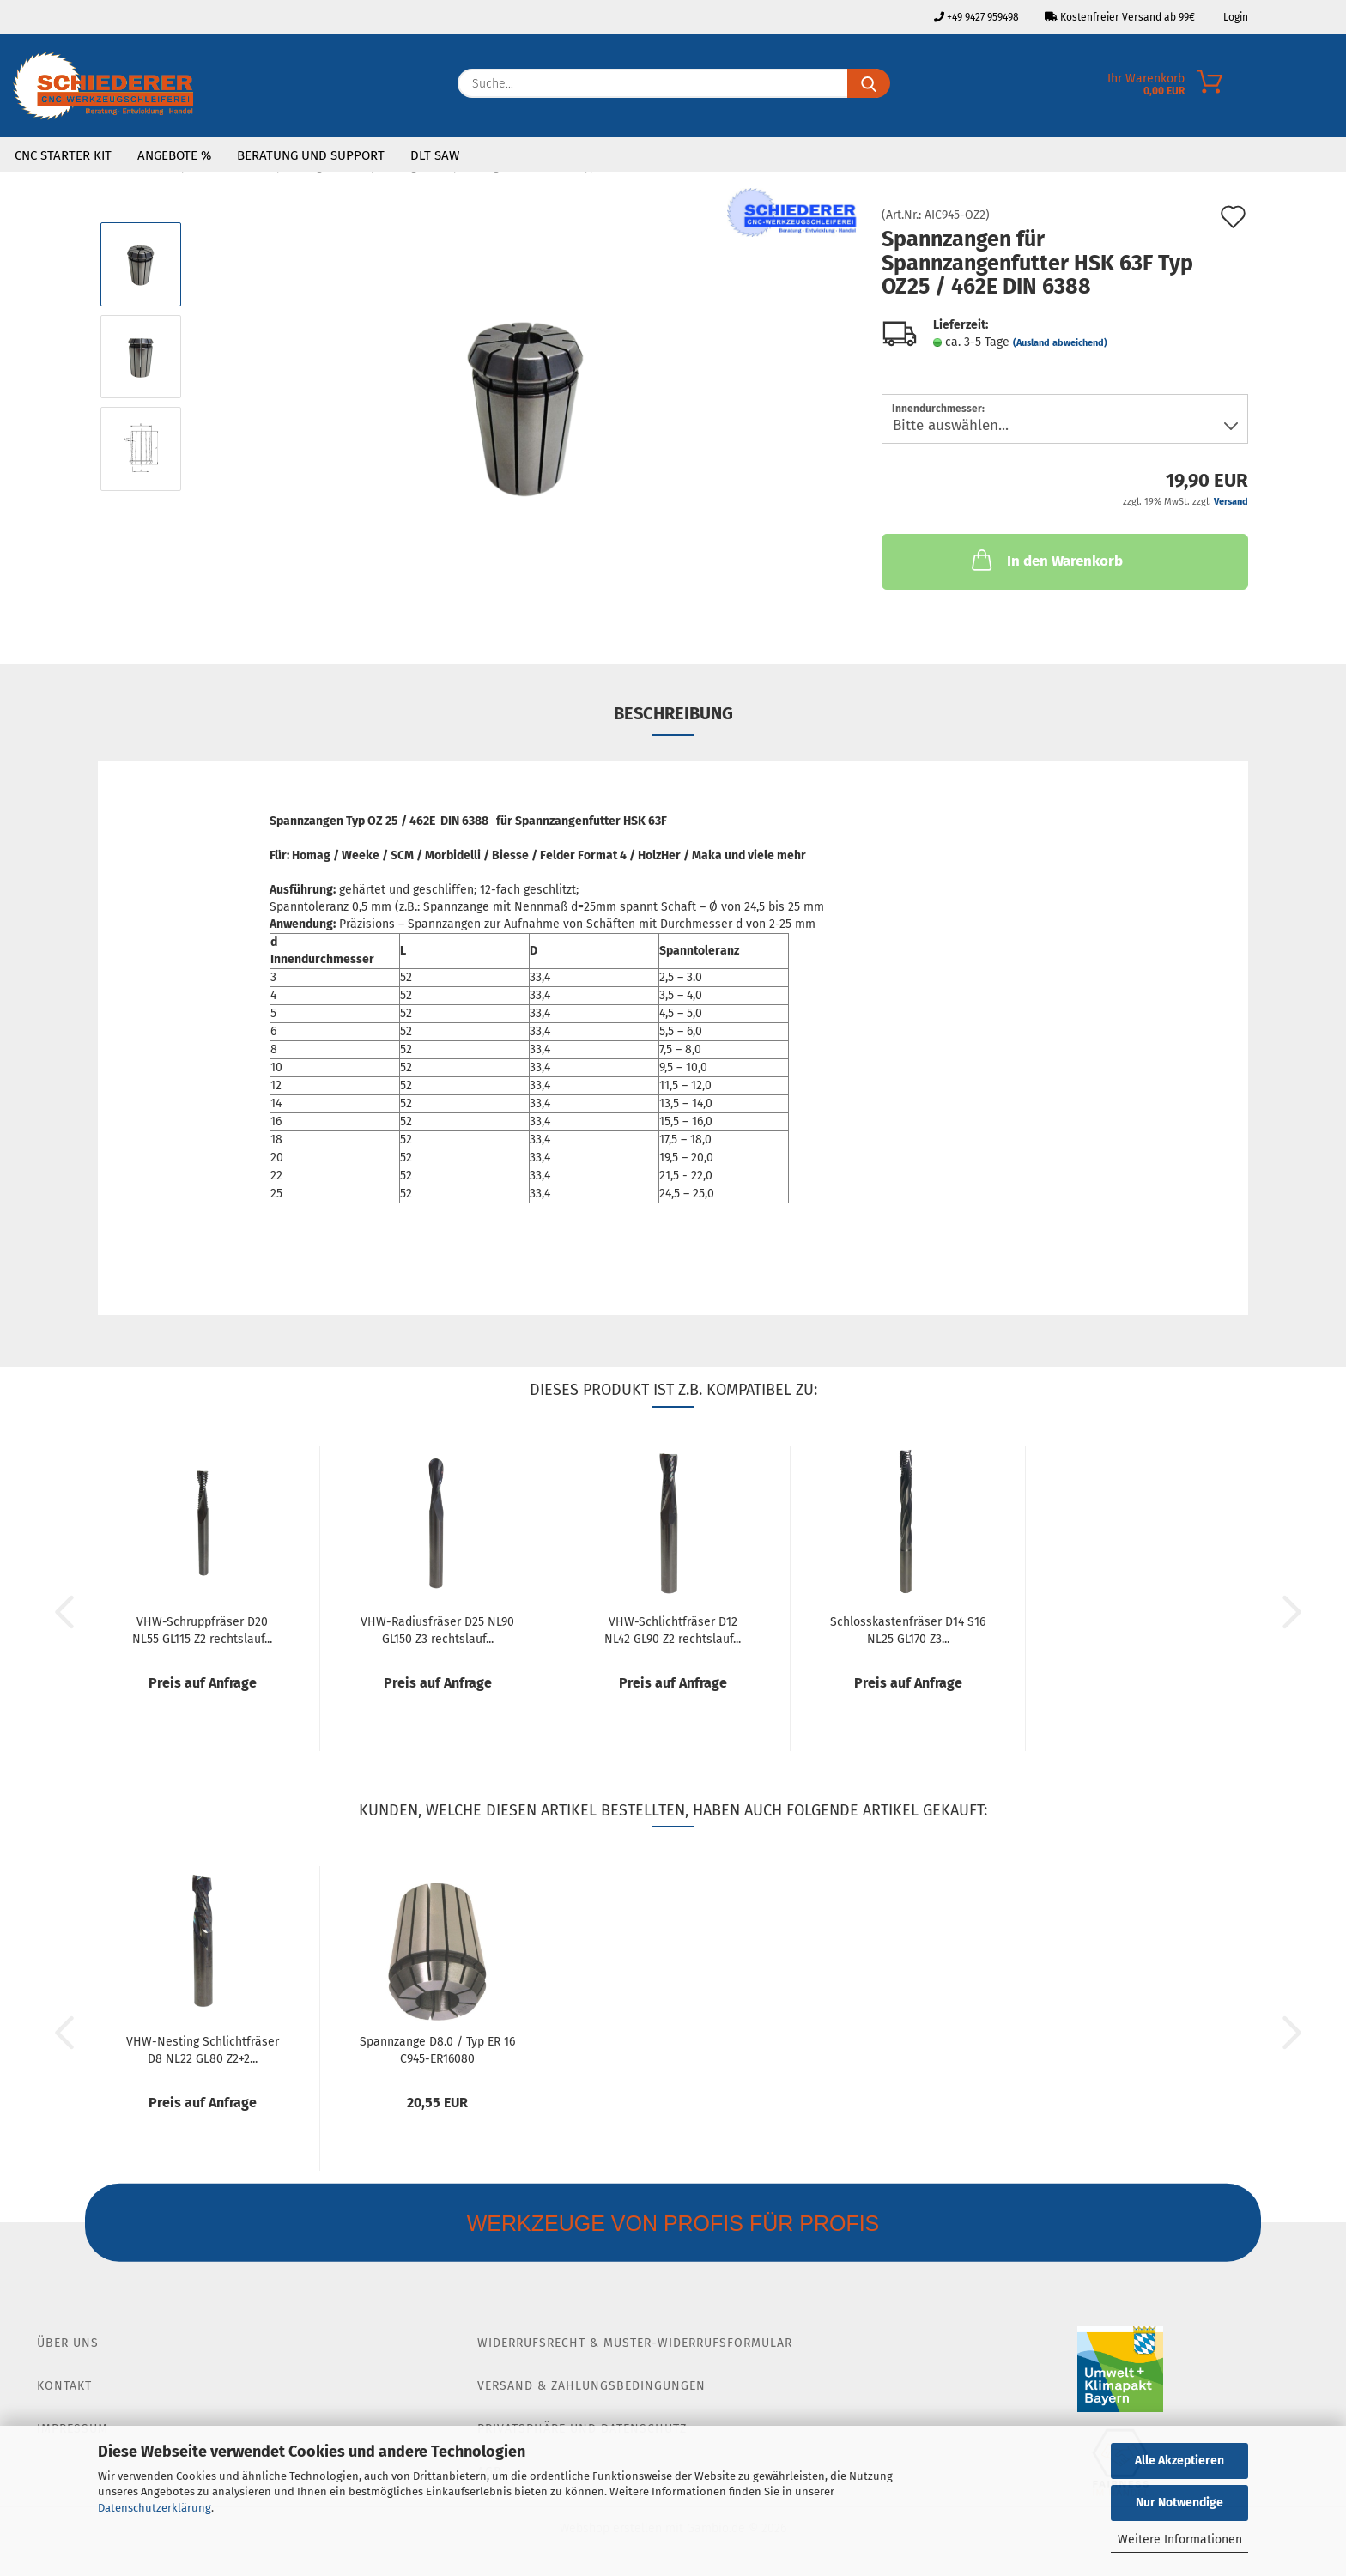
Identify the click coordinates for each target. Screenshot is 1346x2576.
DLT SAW (434, 155)
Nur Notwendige (1179, 2502)
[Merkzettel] (1333, 88)
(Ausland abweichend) (1060, 343)
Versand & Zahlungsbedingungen (591, 2386)
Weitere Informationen (1180, 2539)
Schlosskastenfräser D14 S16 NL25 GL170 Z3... (907, 1629)
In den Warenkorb (1045, 559)
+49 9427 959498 (976, 17)
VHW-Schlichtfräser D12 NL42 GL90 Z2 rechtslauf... (672, 1629)
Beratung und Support (311, 155)
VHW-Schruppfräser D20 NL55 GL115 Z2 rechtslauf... (202, 1629)
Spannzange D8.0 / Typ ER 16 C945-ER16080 (437, 2049)
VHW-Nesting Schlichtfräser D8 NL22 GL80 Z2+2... (202, 2049)
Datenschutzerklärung (154, 2507)
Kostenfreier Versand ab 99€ (1120, 17)
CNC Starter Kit (63, 155)
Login (1234, 17)
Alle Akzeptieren (1179, 2460)
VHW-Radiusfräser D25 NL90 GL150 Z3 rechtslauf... (437, 1629)
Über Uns (68, 2343)
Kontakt (64, 2386)
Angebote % (174, 155)
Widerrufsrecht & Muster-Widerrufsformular (634, 2343)
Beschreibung (673, 713)
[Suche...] (868, 83)
